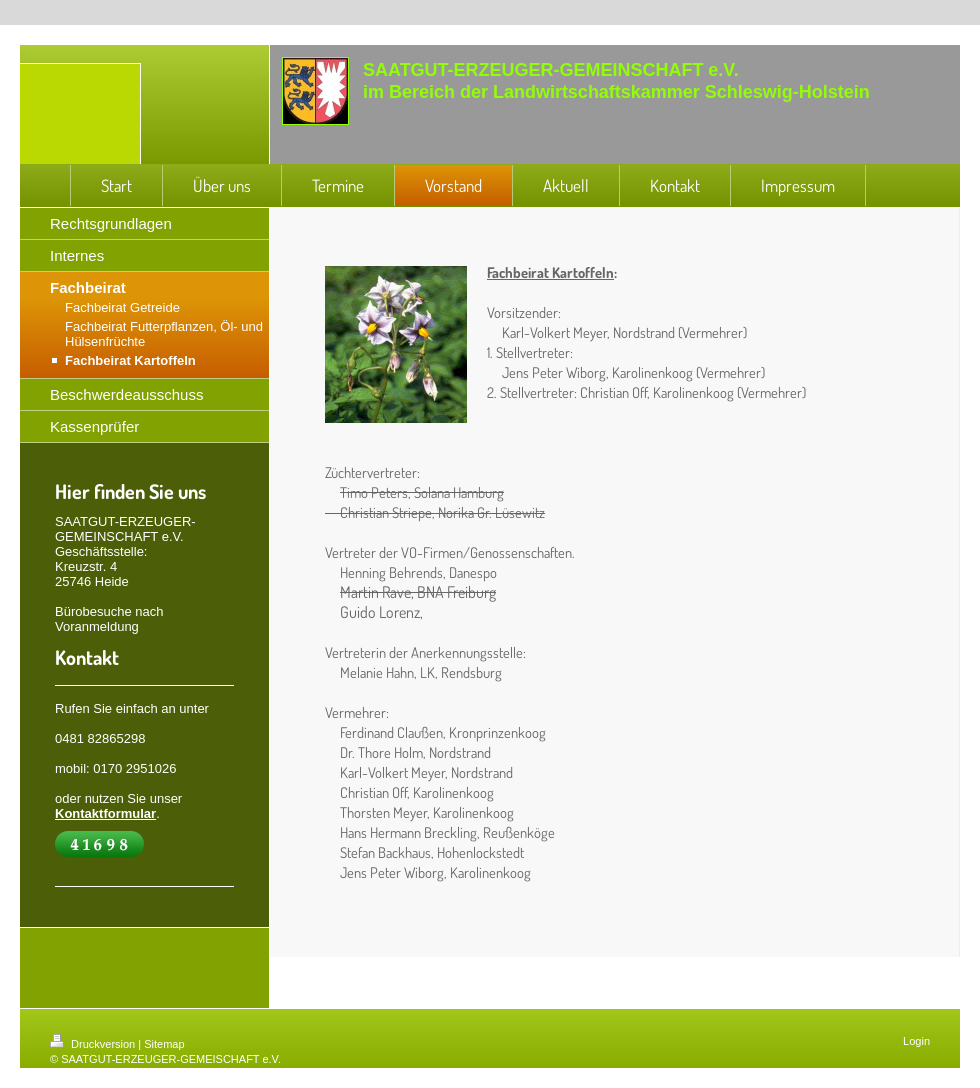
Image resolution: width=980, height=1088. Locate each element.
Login (916, 1041)
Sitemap (164, 1044)
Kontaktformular (105, 813)
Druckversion (94, 1044)
